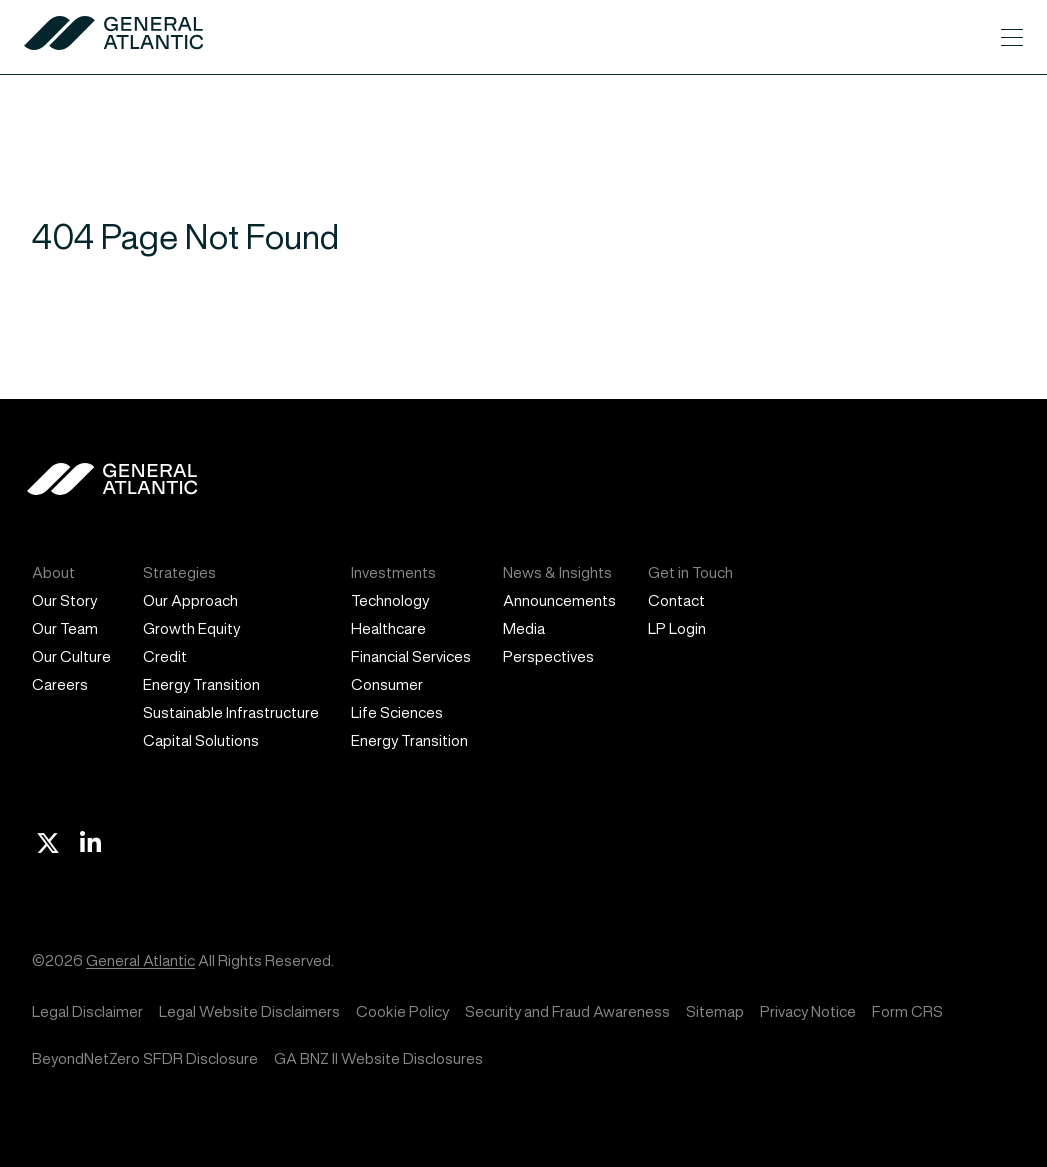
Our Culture (71, 656)
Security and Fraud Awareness (567, 1011)
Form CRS (907, 1011)
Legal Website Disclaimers (249, 1011)
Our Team (65, 628)
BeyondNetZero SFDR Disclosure (145, 1058)
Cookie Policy (402, 1011)
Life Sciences (397, 712)
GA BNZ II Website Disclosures (378, 1058)
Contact (676, 600)
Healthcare (388, 628)
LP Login (677, 628)
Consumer (387, 684)
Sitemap (715, 1011)
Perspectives (548, 656)
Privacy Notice (808, 1011)
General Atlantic (140, 960)
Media (524, 628)
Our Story (64, 600)
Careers (60, 684)
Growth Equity (191, 628)
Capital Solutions (201, 740)
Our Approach (190, 600)
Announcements (559, 600)
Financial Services (411, 656)
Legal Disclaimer (87, 1011)
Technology (390, 600)
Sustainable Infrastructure (231, 712)
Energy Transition (201, 684)
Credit (165, 656)
